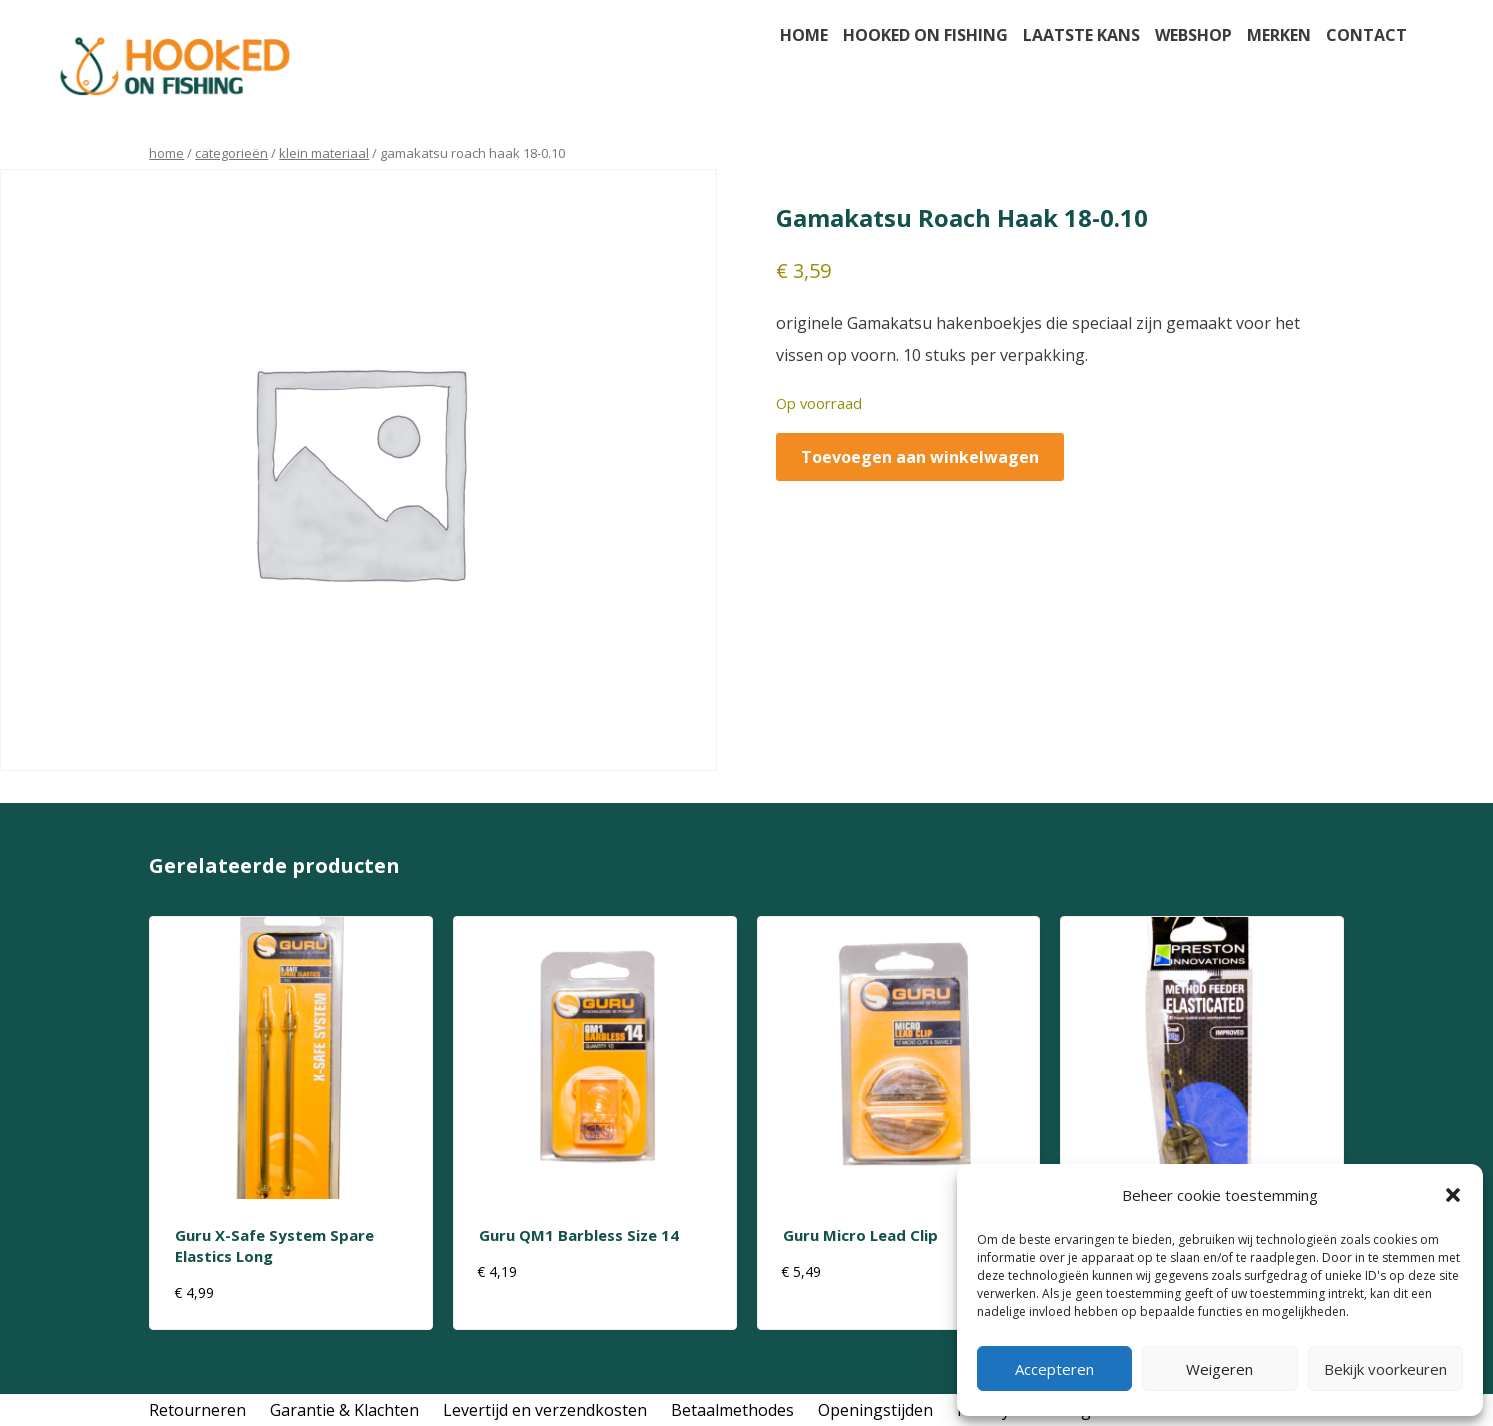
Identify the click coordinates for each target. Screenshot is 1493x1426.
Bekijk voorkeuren (1385, 1369)
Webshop (1193, 35)
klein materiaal (324, 153)
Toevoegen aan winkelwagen (920, 457)
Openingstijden (875, 1410)
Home (804, 35)
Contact (1366, 35)
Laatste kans (1081, 35)
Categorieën (231, 153)
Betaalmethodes (732, 1410)
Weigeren (1219, 1369)
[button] (1453, 1195)
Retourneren (197, 1410)
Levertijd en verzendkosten (545, 1410)
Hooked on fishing (925, 35)
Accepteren (1054, 1369)
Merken (1279, 35)
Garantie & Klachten (344, 1410)
